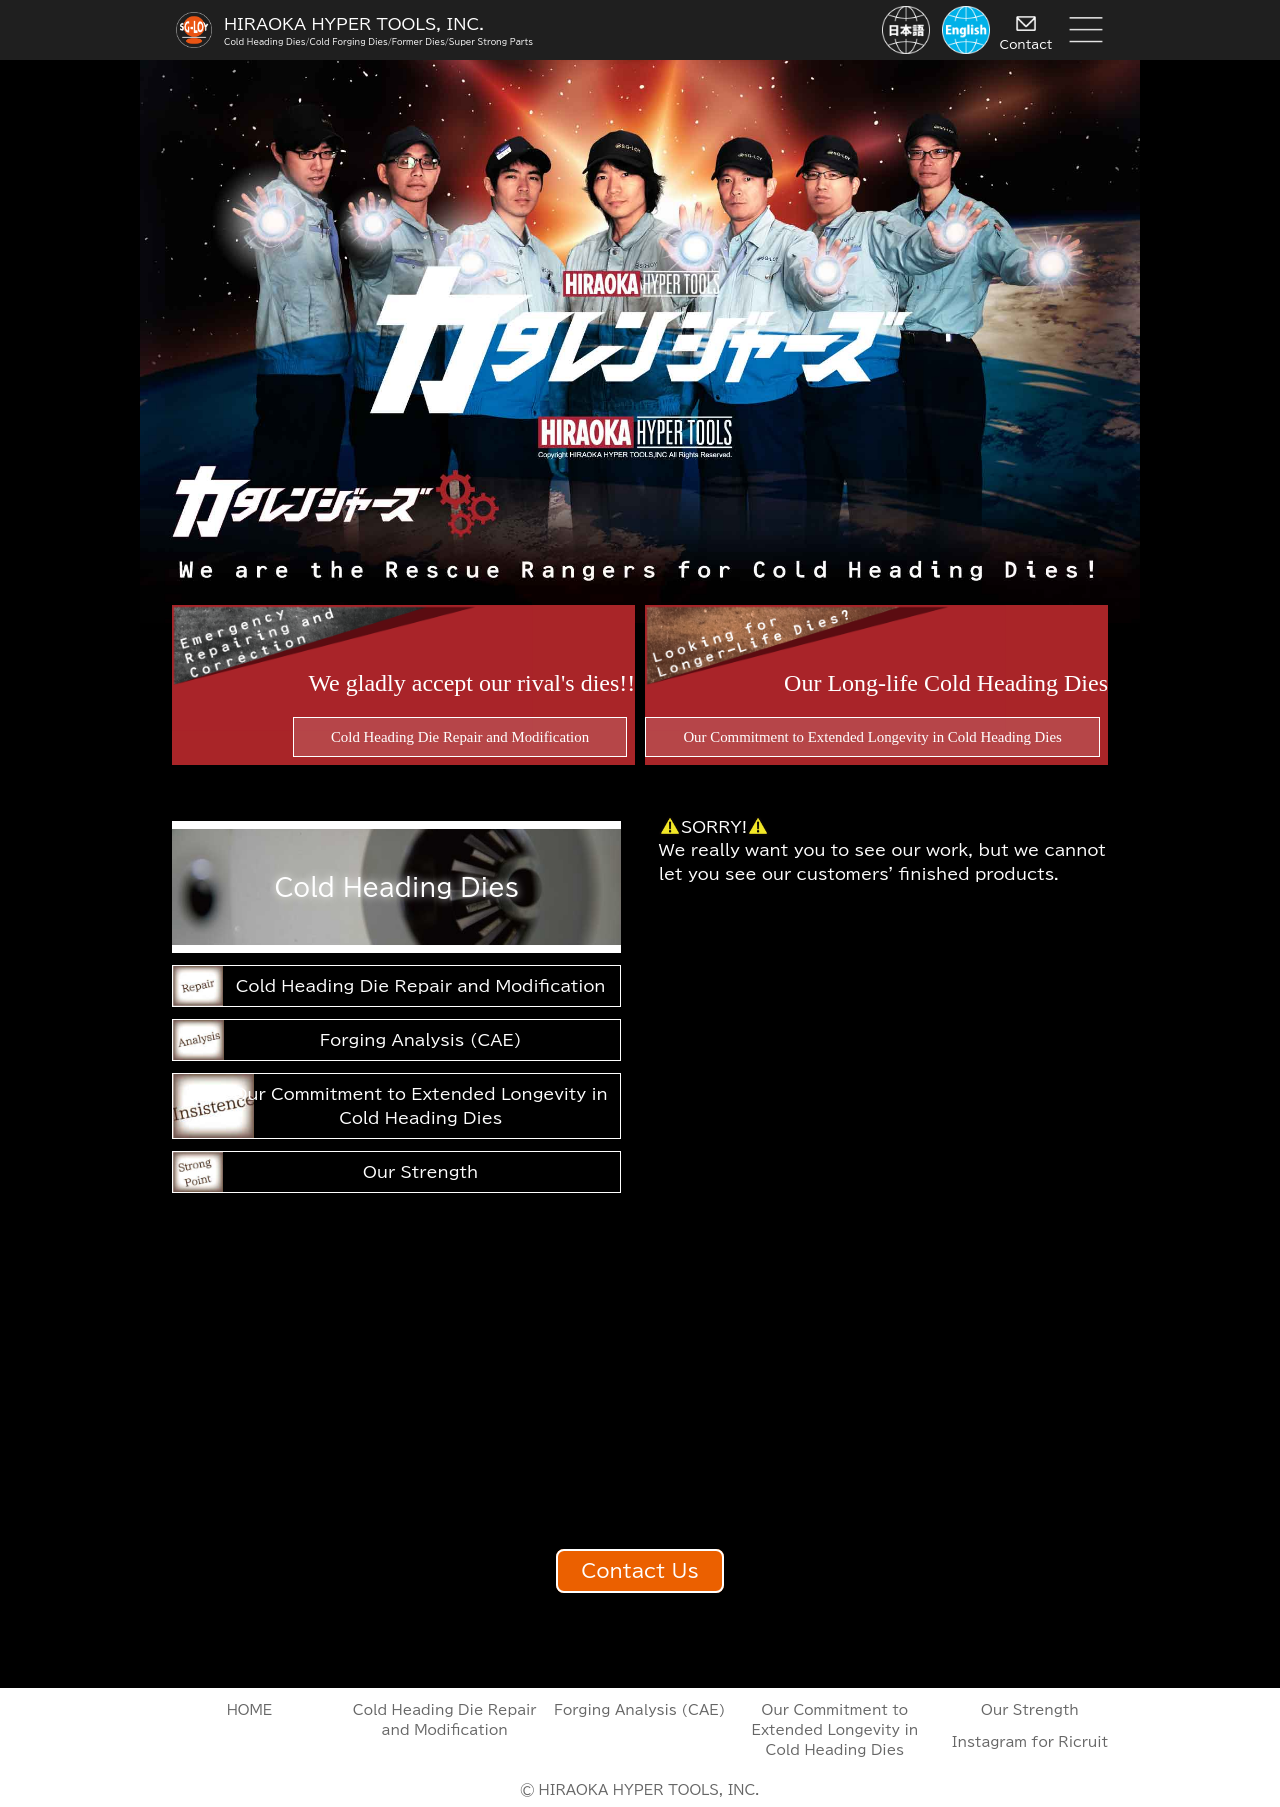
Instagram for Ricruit (1030, 1742)
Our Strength (420, 1172)
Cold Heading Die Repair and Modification (421, 986)
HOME (250, 1710)
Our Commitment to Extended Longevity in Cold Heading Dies (421, 1106)
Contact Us (639, 1570)
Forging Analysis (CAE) (421, 1040)
